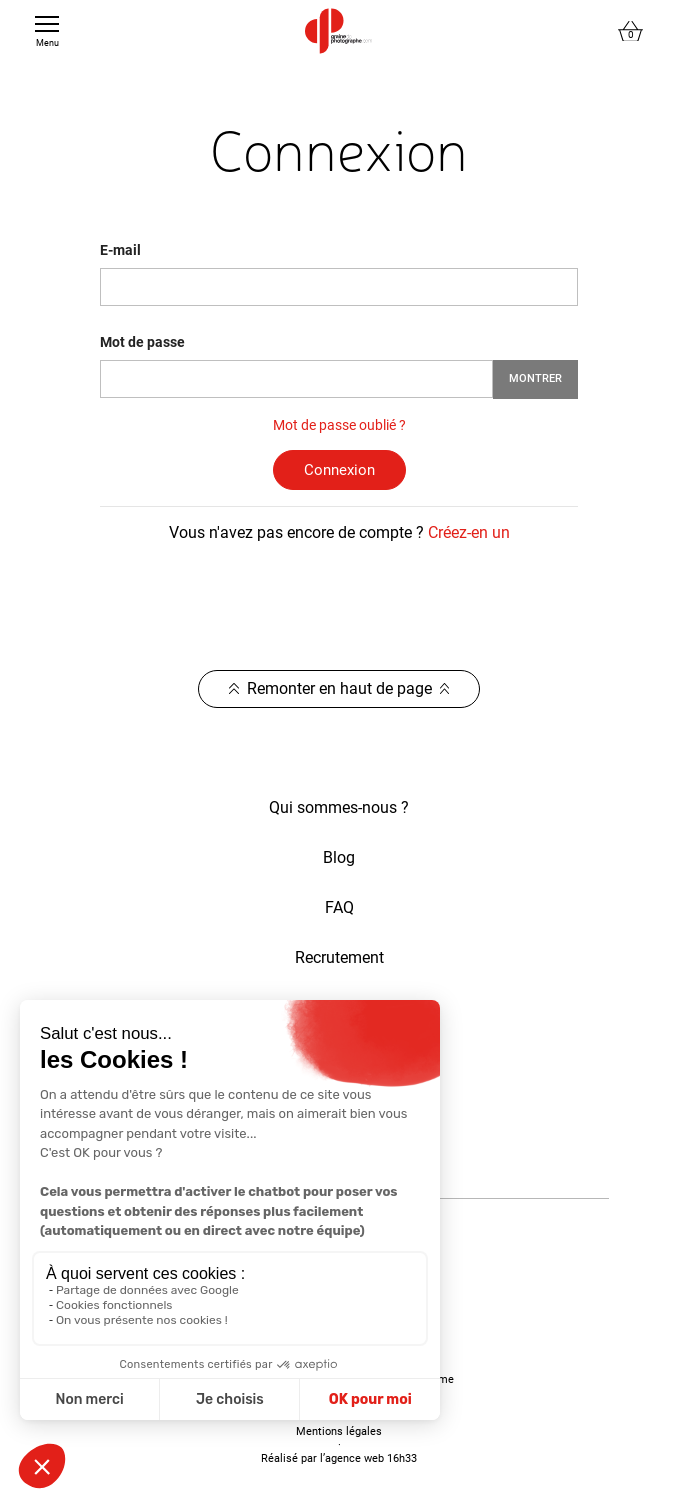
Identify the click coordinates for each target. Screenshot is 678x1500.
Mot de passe (142, 342)
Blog (339, 857)
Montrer (535, 378)
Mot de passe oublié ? (339, 425)
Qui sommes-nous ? (339, 807)
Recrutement (339, 957)
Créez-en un (469, 532)
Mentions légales (339, 1431)
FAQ (339, 907)
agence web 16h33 (371, 1458)
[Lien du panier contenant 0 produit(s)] (630, 31)
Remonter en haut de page (339, 688)
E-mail (120, 250)
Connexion (339, 470)
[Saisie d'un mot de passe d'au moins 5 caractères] (296, 379)
